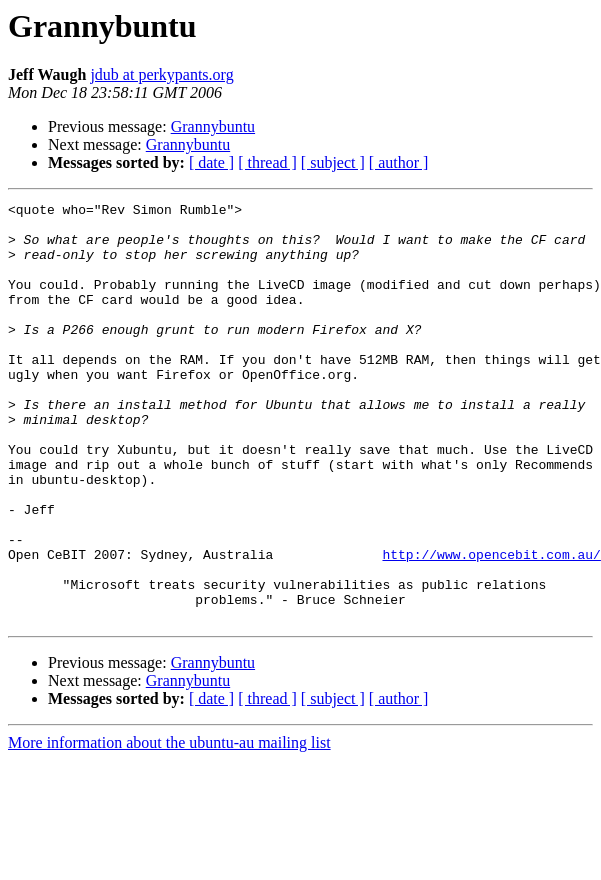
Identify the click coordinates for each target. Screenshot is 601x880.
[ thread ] (267, 162)
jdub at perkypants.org (161, 74)
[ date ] (211, 162)
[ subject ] (333, 162)
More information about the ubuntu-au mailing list (169, 826)
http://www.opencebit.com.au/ (491, 626)
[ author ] (399, 162)
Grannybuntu (213, 126)
